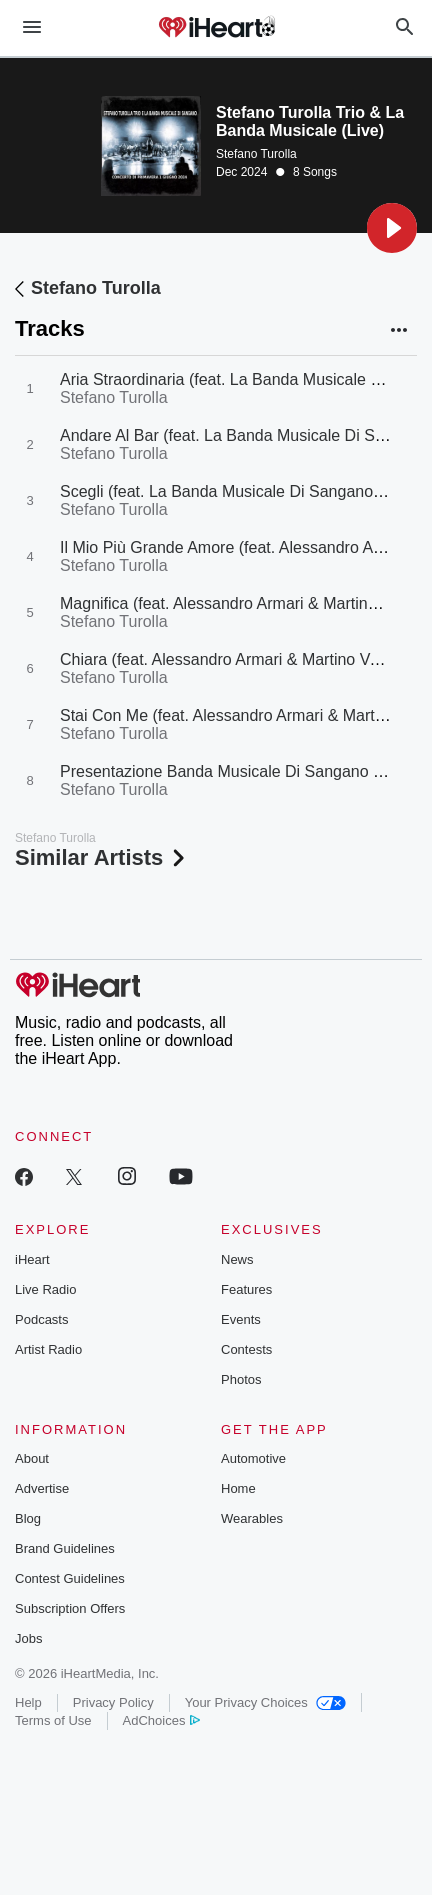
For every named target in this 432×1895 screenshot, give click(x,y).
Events (241, 1319)
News (237, 1259)
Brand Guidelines (65, 1548)
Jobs (28, 1638)
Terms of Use (53, 1720)
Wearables (252, 1518)
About (32, 1458)
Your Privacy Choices (265, 1702)
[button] (392, 228)
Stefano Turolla (256, 154)
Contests (246, 1349)
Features (246, 1289)
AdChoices (161, 1720)
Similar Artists (102, 857)
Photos (241, 1379)
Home (238, 1488)
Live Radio (45, 1289)
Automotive (253, 1458)
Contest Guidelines (70, 1578)
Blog (28, 1518)
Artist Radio (48, 1349)
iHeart (32, 1259)
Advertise (42, 1488)
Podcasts (41, 1319)
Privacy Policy (113, 1702)
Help (28, 1702)
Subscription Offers (70, 1608)
